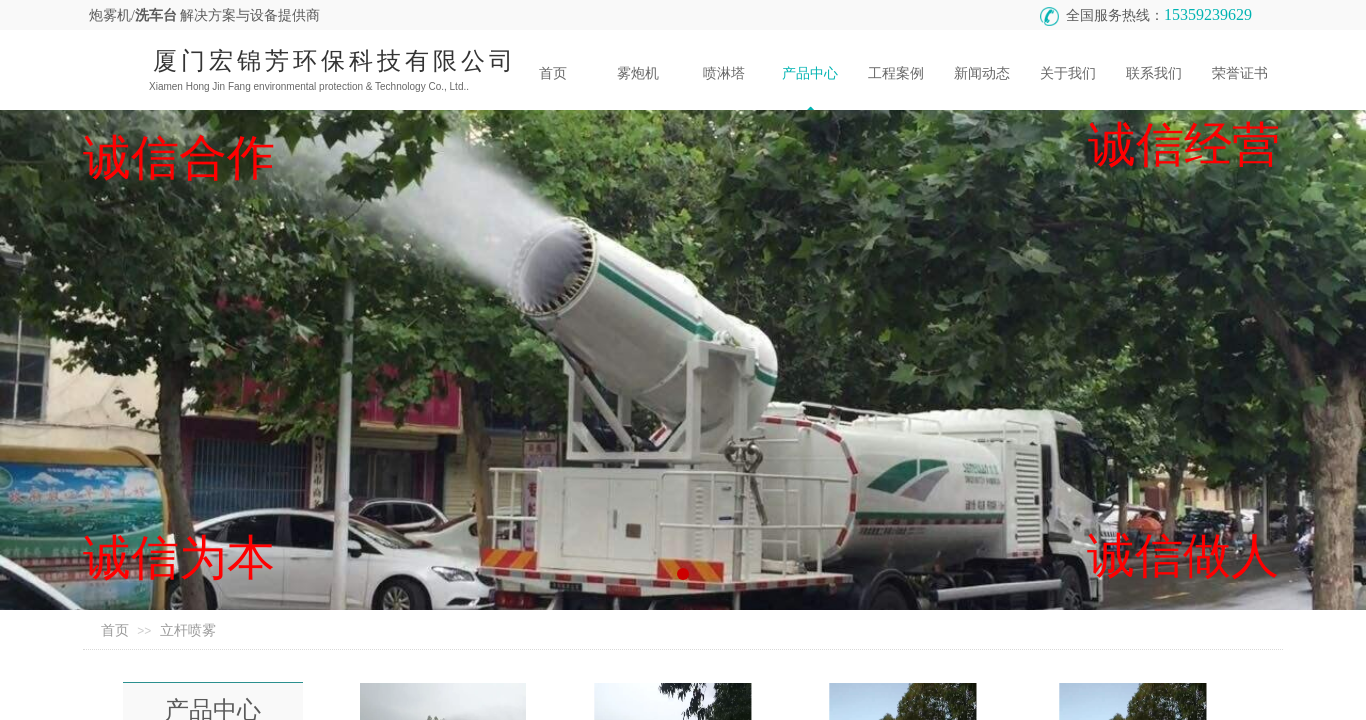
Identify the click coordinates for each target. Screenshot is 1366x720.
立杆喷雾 (188, 630)
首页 (115, 630)
